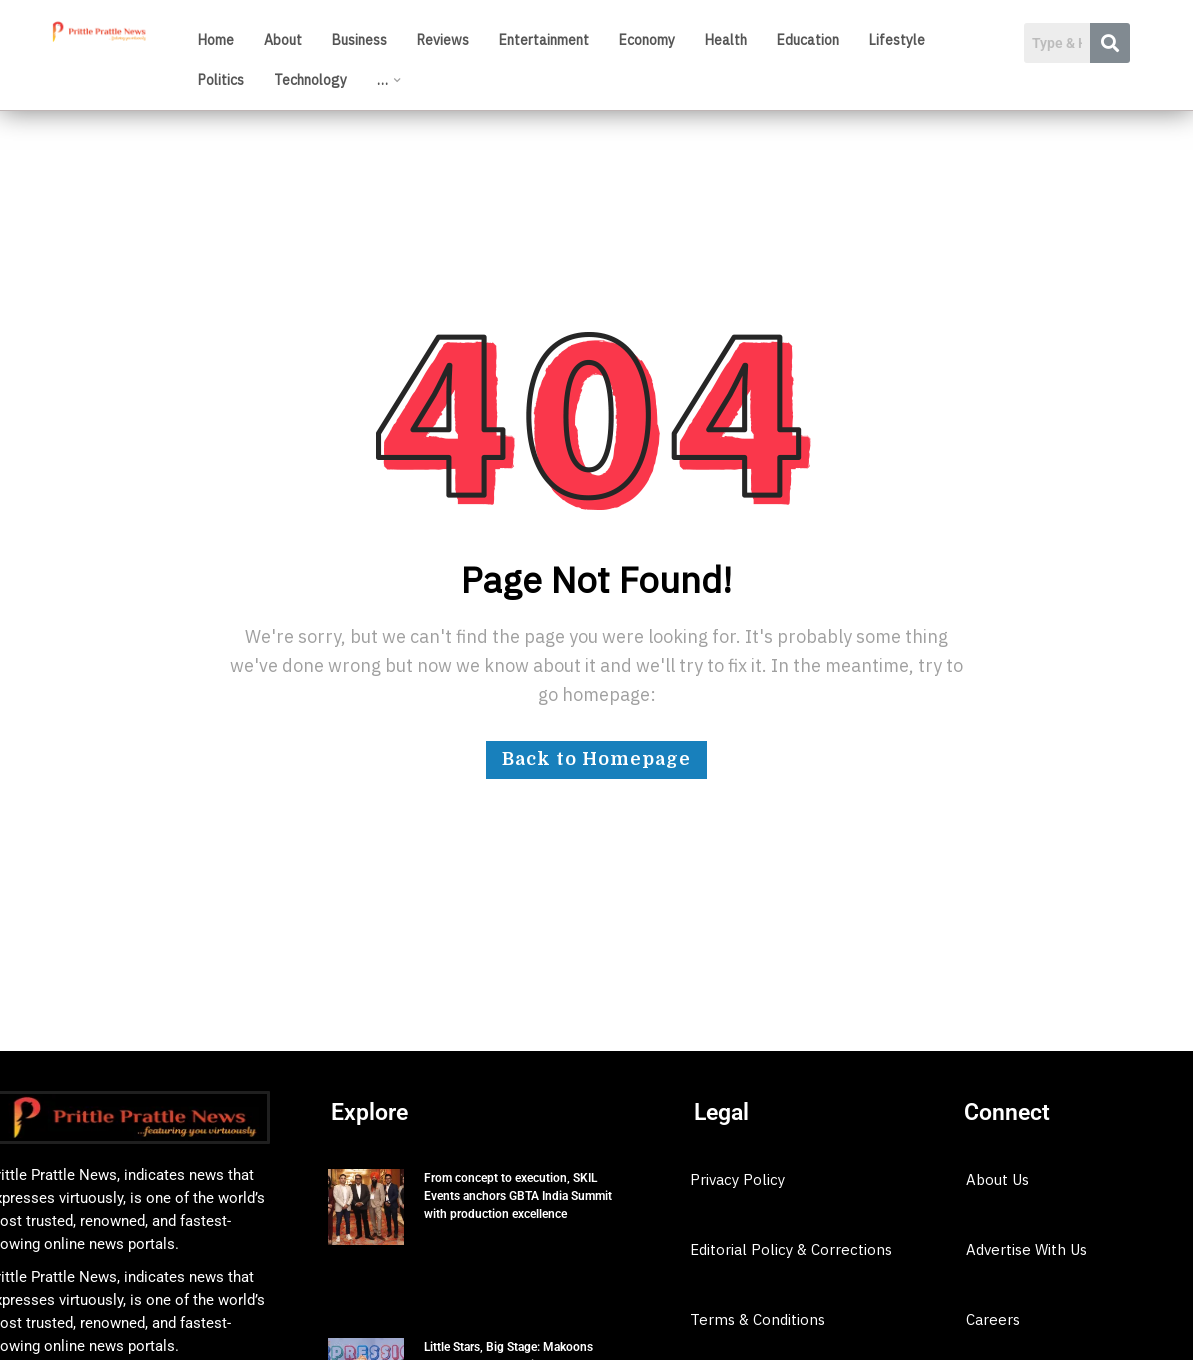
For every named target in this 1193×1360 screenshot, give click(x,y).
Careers (993, 1319)
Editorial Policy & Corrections (791, 1249)
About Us (997, 1179)
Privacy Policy (737, 1179)
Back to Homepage (596, 759)
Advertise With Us (1026, 1249)
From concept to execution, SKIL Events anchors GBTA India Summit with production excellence (518, 1196)
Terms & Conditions (757, 1319)
